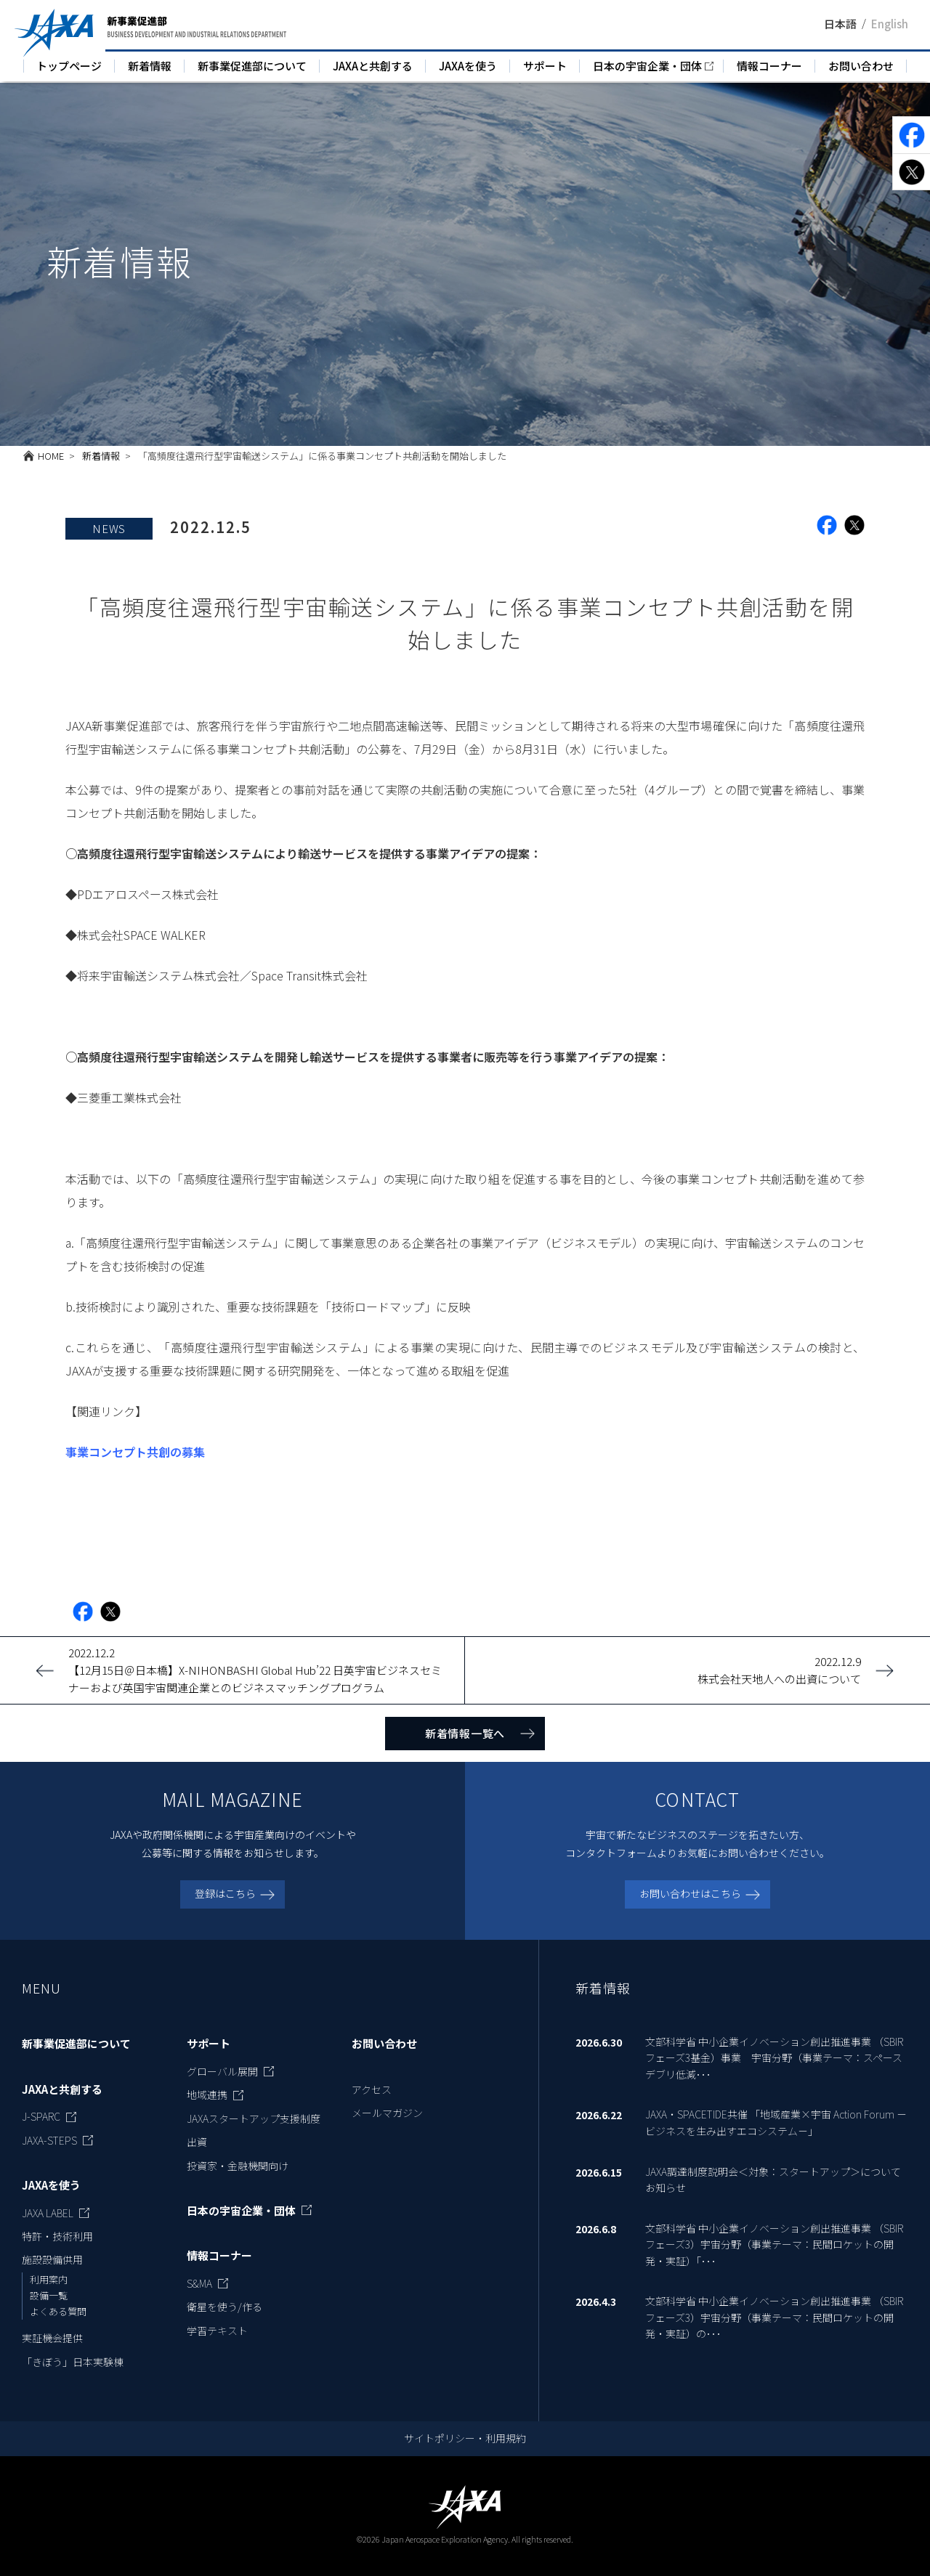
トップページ (69, 65)
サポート (545, 65)
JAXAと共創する (373, 65)
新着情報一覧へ (465, 1733)
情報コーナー (769, 65)
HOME (51, 456)
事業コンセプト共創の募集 (135, 1451)
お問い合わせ (861, 65)
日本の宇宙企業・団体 (647, 65)
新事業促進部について (252, 65)
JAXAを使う (468, 65)
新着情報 (149, 65)
